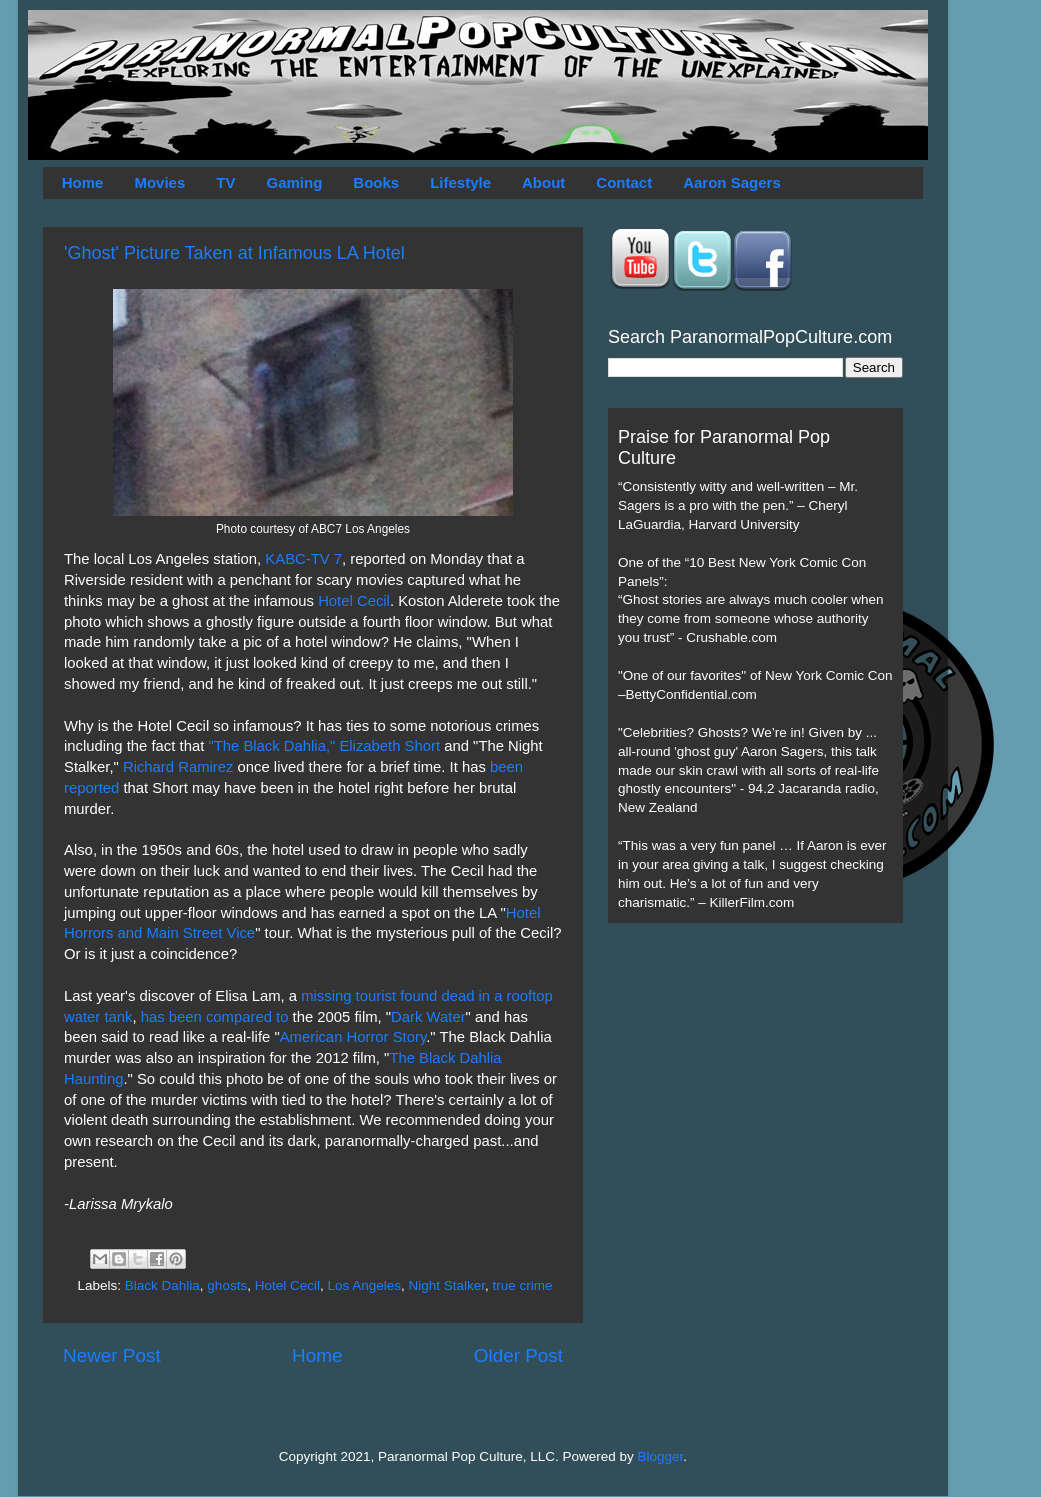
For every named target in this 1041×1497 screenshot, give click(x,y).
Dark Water (428, 1017)
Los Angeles (364, 1285)
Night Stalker (447, 1285)
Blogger (661, 1456)
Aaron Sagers (732, 182)
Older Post (518, 1355)
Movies (159, 182)
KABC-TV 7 (303, 559)
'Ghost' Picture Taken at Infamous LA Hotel (234, 253)
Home (83, 182)
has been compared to (215, 1017)
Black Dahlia (162, 1285)
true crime (523, 1285)
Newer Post (112, 1355)
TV (225, 182)
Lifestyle (460, 182)
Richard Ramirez (178, 767)
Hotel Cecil (354, 601)
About (543, 182)
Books (376, 182)
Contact (624, 182)
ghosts (227, 1285)
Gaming (294, 182)
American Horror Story (353, 1037)
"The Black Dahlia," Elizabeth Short (324, 746)
